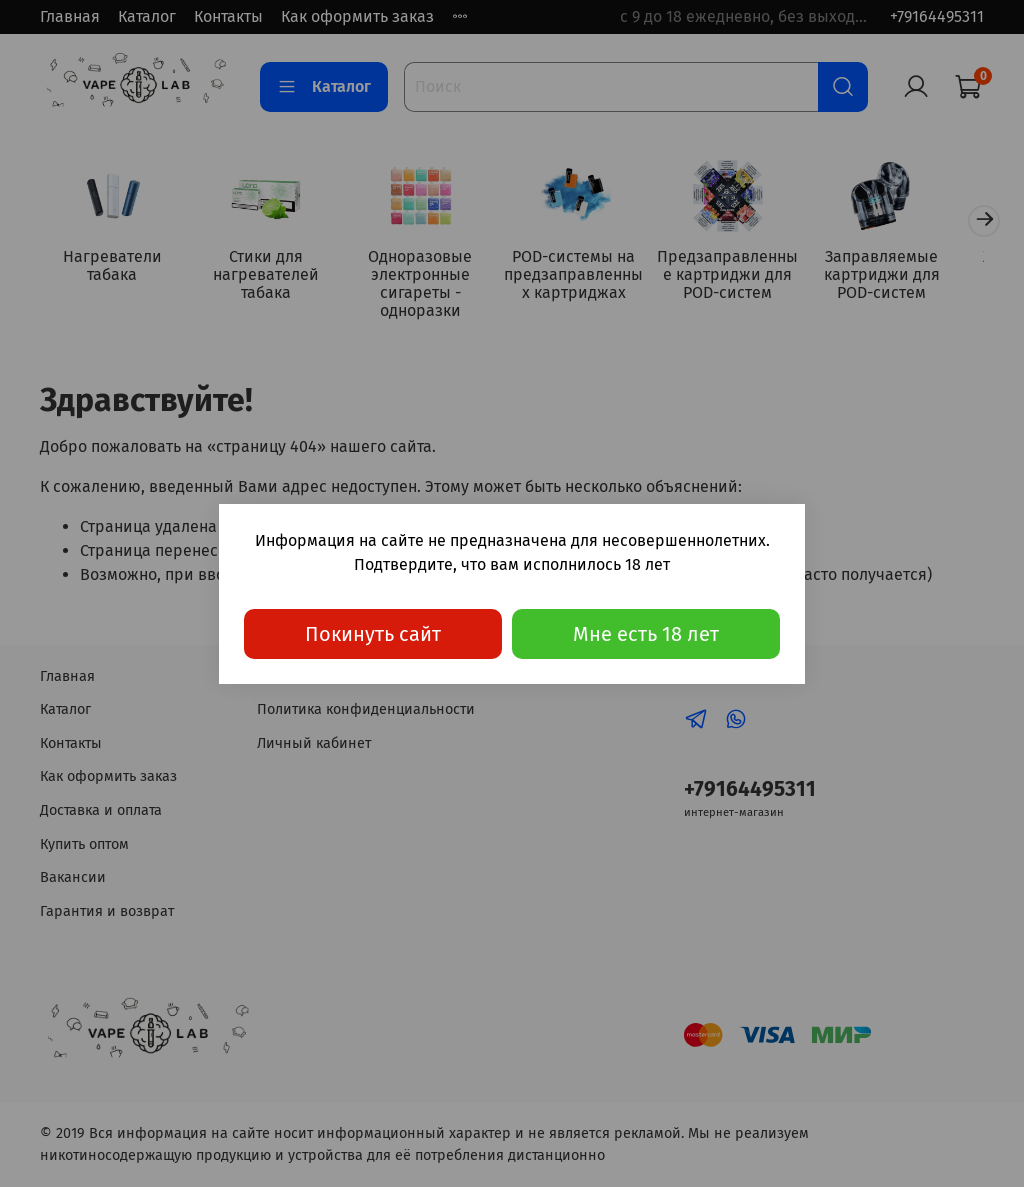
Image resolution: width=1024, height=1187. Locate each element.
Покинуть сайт (373, 634)
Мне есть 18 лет (646, 634)
